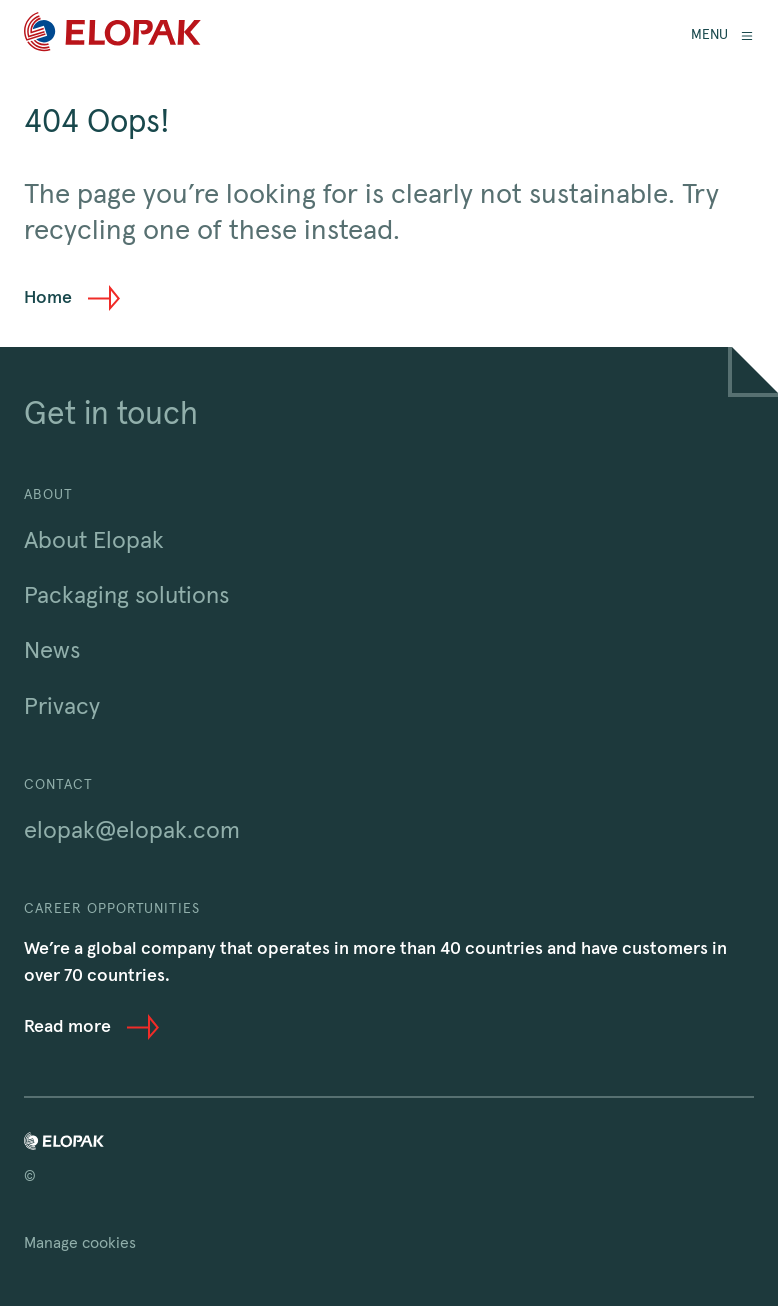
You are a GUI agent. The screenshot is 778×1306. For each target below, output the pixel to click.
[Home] (112, 35)
